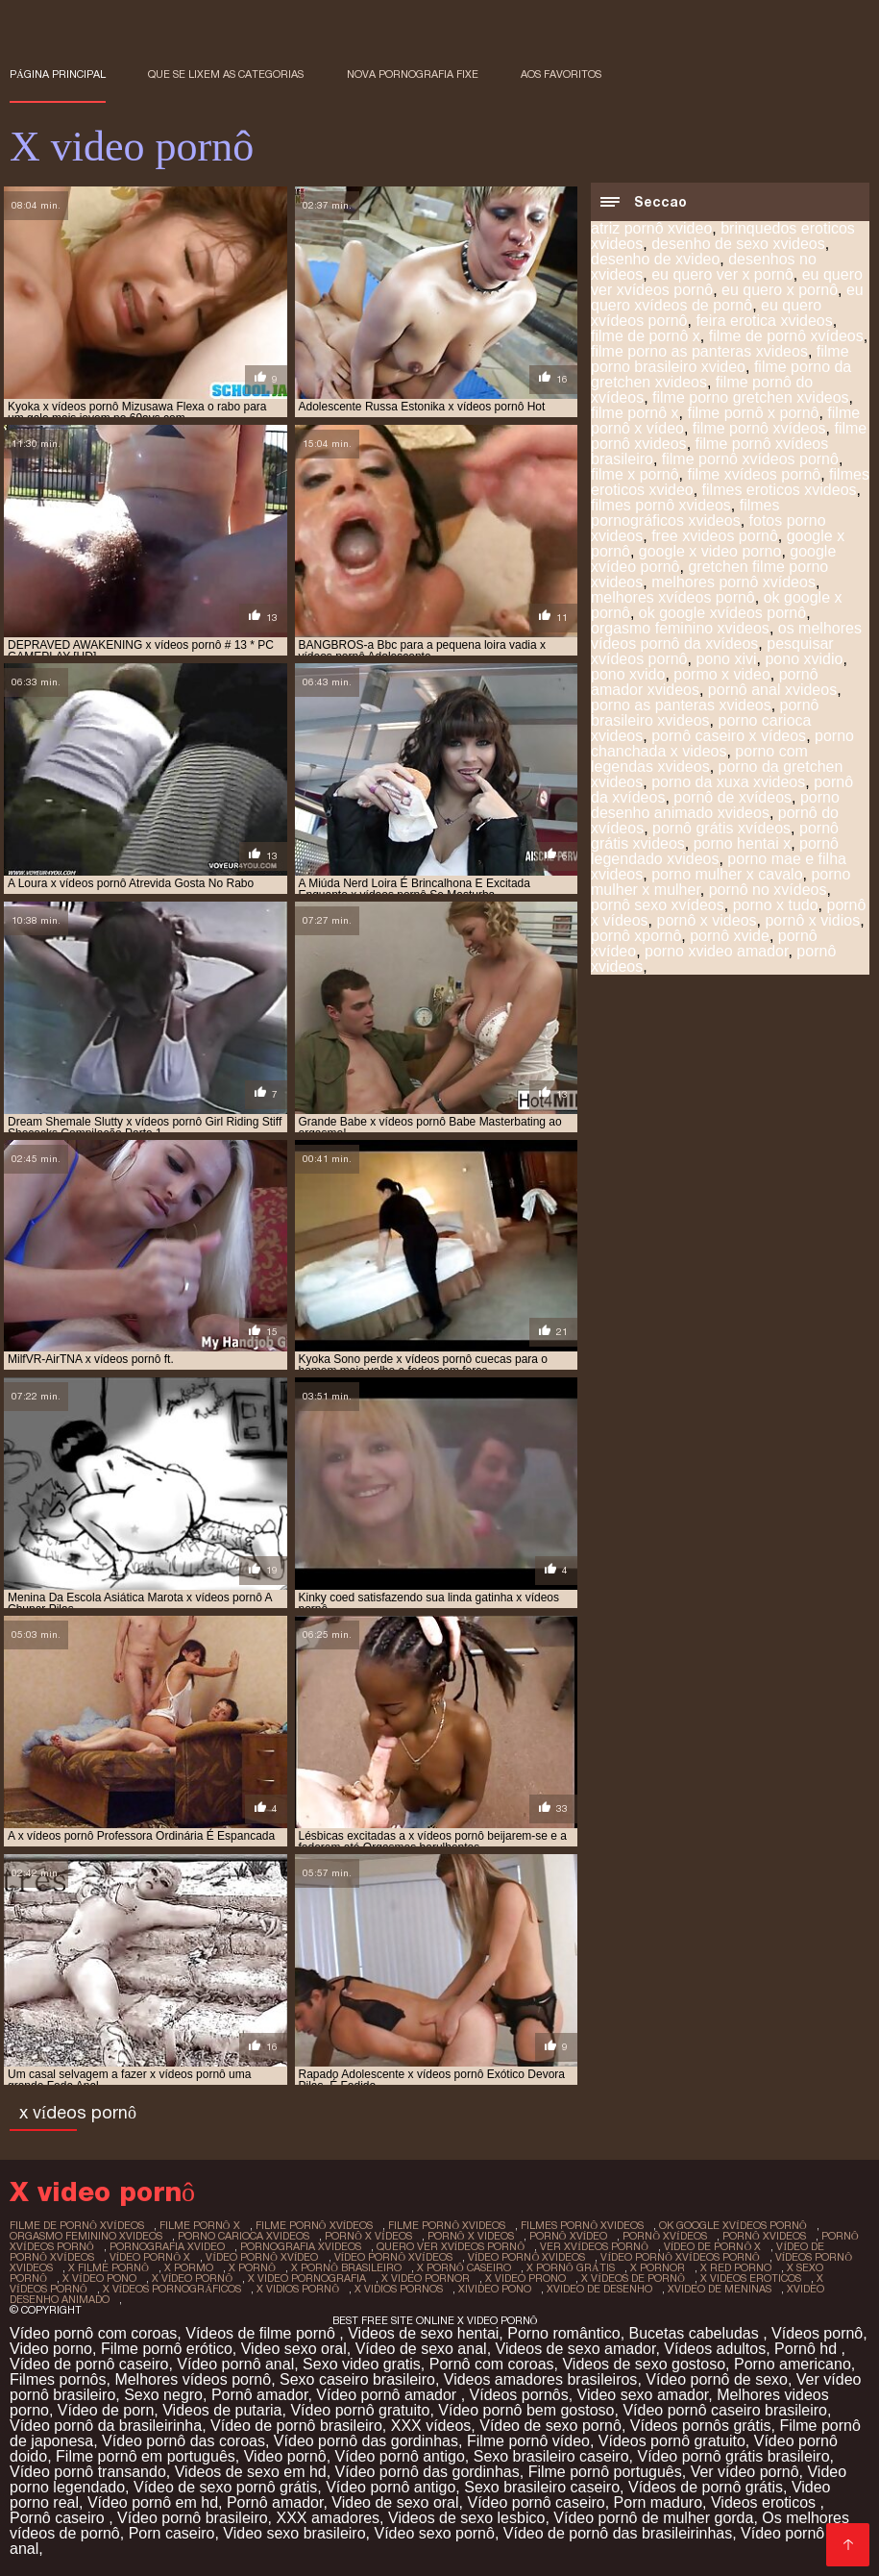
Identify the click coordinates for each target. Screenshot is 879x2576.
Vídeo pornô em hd (152, 2502)
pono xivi (726, 659)
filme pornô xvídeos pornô (750, 459)
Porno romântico (563, 2333)
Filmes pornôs (58, 2379)
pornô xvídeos (665, 2236)
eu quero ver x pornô (722, 274)
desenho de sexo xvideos (738, 243)
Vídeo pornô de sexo (717, 2379)
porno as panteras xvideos (681, 705)
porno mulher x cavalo (726, 874)
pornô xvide (729, 936)
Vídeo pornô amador (388, 2395)
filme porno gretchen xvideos (750, 397)
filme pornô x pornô (752, 413)
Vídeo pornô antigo (400, 2456)
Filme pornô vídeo (528, 2441)
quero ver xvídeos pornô (451, 2246)
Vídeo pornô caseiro (535, 2502)
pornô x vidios (812, 920)
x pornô (252, 2267)
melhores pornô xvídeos (733, 582)
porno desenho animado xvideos (715, 805)
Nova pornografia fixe (412, 74)
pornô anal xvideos (772, 689)
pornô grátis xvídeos (721, 828)
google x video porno (710, 551)
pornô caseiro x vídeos (728, 736)
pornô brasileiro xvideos (704, 713)
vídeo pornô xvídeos (393, 2257)
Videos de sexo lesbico (466, 2518)
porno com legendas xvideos (699, 759)
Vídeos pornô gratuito (671, 2441)
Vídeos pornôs (519, 2395)
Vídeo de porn (106, 2410)
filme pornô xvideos (446, 2225)
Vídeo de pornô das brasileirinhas (617, 2533)
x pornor (657, 2267)
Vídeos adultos (715, 2349)
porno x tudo (775, 905)
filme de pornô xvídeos (786, 336)
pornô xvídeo (568, 2236)
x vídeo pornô (192, 2278)
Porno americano (792, 2364)
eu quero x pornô (779, 290)
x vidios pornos (398, 2288)
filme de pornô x (645, 336)
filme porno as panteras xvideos (699, 351)
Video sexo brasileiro (294, 2533)
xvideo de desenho (599, 2288)
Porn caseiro (172, 2533)
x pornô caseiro (464, 2267)
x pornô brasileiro (346, 2267)
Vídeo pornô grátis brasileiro (733, 2456)
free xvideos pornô (714, 536)
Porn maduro (658, 2502)
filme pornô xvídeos (759, 428)
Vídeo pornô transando (88, 2472)
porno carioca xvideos (243, 2236)
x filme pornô (108, 2267)
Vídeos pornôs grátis (700, 2425)
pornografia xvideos (300, 2246)
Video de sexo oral (394, 2502)
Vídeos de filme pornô (262, 2333)
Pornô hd (807, 2349)
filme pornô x (635, 413)
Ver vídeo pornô (745, 2472)
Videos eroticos (765, 2502)
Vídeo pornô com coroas (93, 2333)
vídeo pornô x (150, 2257)
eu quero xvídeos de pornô (727, 297)
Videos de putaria (221, 2410)
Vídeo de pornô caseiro (89, 2364)
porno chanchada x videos (722, 743)
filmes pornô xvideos (661, 505)
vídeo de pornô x (713, 2246)
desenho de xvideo (655, 259)
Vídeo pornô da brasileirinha (106, 2425)
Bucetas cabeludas (696, 2333)
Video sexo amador (643, 2395)
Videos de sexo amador (576, 2349)
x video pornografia (307, 2278)
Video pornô (285, 2456)
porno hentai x (742, 843)
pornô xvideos (764, 2236)
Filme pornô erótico (166, 2349)
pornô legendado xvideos (715, 851)
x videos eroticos (750, 2278)
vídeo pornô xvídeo (262, 2257)
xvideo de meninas (719, 2288)
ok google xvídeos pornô (722, 613)
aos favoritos (561, 74)
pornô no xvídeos (768, 889)
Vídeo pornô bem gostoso (526, 2410)
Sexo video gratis (362, 2364)
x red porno (735, 2267)
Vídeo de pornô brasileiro (296, 2425)
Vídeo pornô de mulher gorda (653, 2518)
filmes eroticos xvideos (779, 490)
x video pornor (425, 2278)
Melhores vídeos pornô (192, 2379)
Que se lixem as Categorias (226, 74)
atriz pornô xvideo (651, 228)
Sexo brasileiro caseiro (551, 2456)
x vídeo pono (99, 2278)
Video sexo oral (294, 2349)
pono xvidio (803, 659)
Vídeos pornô (817, 2333)
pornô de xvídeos (732, 797)
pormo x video (721, 674)
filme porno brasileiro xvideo (720, 359)
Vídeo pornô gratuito (359, 2410)
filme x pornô (635, 474)
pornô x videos (706, 920)
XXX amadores (328, 2518)
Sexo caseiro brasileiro (357, 2379)
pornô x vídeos (368, 2236)
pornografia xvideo (167, 2246)
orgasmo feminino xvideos (680, 628)
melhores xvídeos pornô (673, 597)
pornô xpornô (636, 936)
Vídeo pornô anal (235, 2364)
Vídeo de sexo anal (421, 2349)
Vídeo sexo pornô (434, 2533)
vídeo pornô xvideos (527, 2257)
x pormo (188, 2267)
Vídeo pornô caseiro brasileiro (725, 2410)
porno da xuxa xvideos (728, 782)
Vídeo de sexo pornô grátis (225, 2487)
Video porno (51, 2349)
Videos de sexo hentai (423, 2333)
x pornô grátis (570, 2267)
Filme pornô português (605, 2472)
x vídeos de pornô (633, 2278)
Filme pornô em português (145, 2456)
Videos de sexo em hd (251, 2472)
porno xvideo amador (716, 951)
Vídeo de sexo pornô (550, 2425)
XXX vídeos (431, 2425)
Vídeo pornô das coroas (183, 2441)
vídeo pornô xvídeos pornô (679, 2257)
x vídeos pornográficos (172, 2288)
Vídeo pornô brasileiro (192, 2518)
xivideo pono (494, 2288)
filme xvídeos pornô (753, 474)
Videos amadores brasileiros (541, 2379)
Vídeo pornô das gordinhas (366, 2441)
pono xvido (628, 674)
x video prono (525, 2278)
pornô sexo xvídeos (657, 905)
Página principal (58, 74)
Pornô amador (259, 2395)
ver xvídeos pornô (594, 2246)
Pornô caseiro (59, 2518)
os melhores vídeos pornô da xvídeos (726, 636)
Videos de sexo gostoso (643, 2364)
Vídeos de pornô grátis (705, 2487)
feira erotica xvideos (764, 320)
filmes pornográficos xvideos (685, 513)
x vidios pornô (297, 2288)
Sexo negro (163, 2395)
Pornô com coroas (491, 2364)
